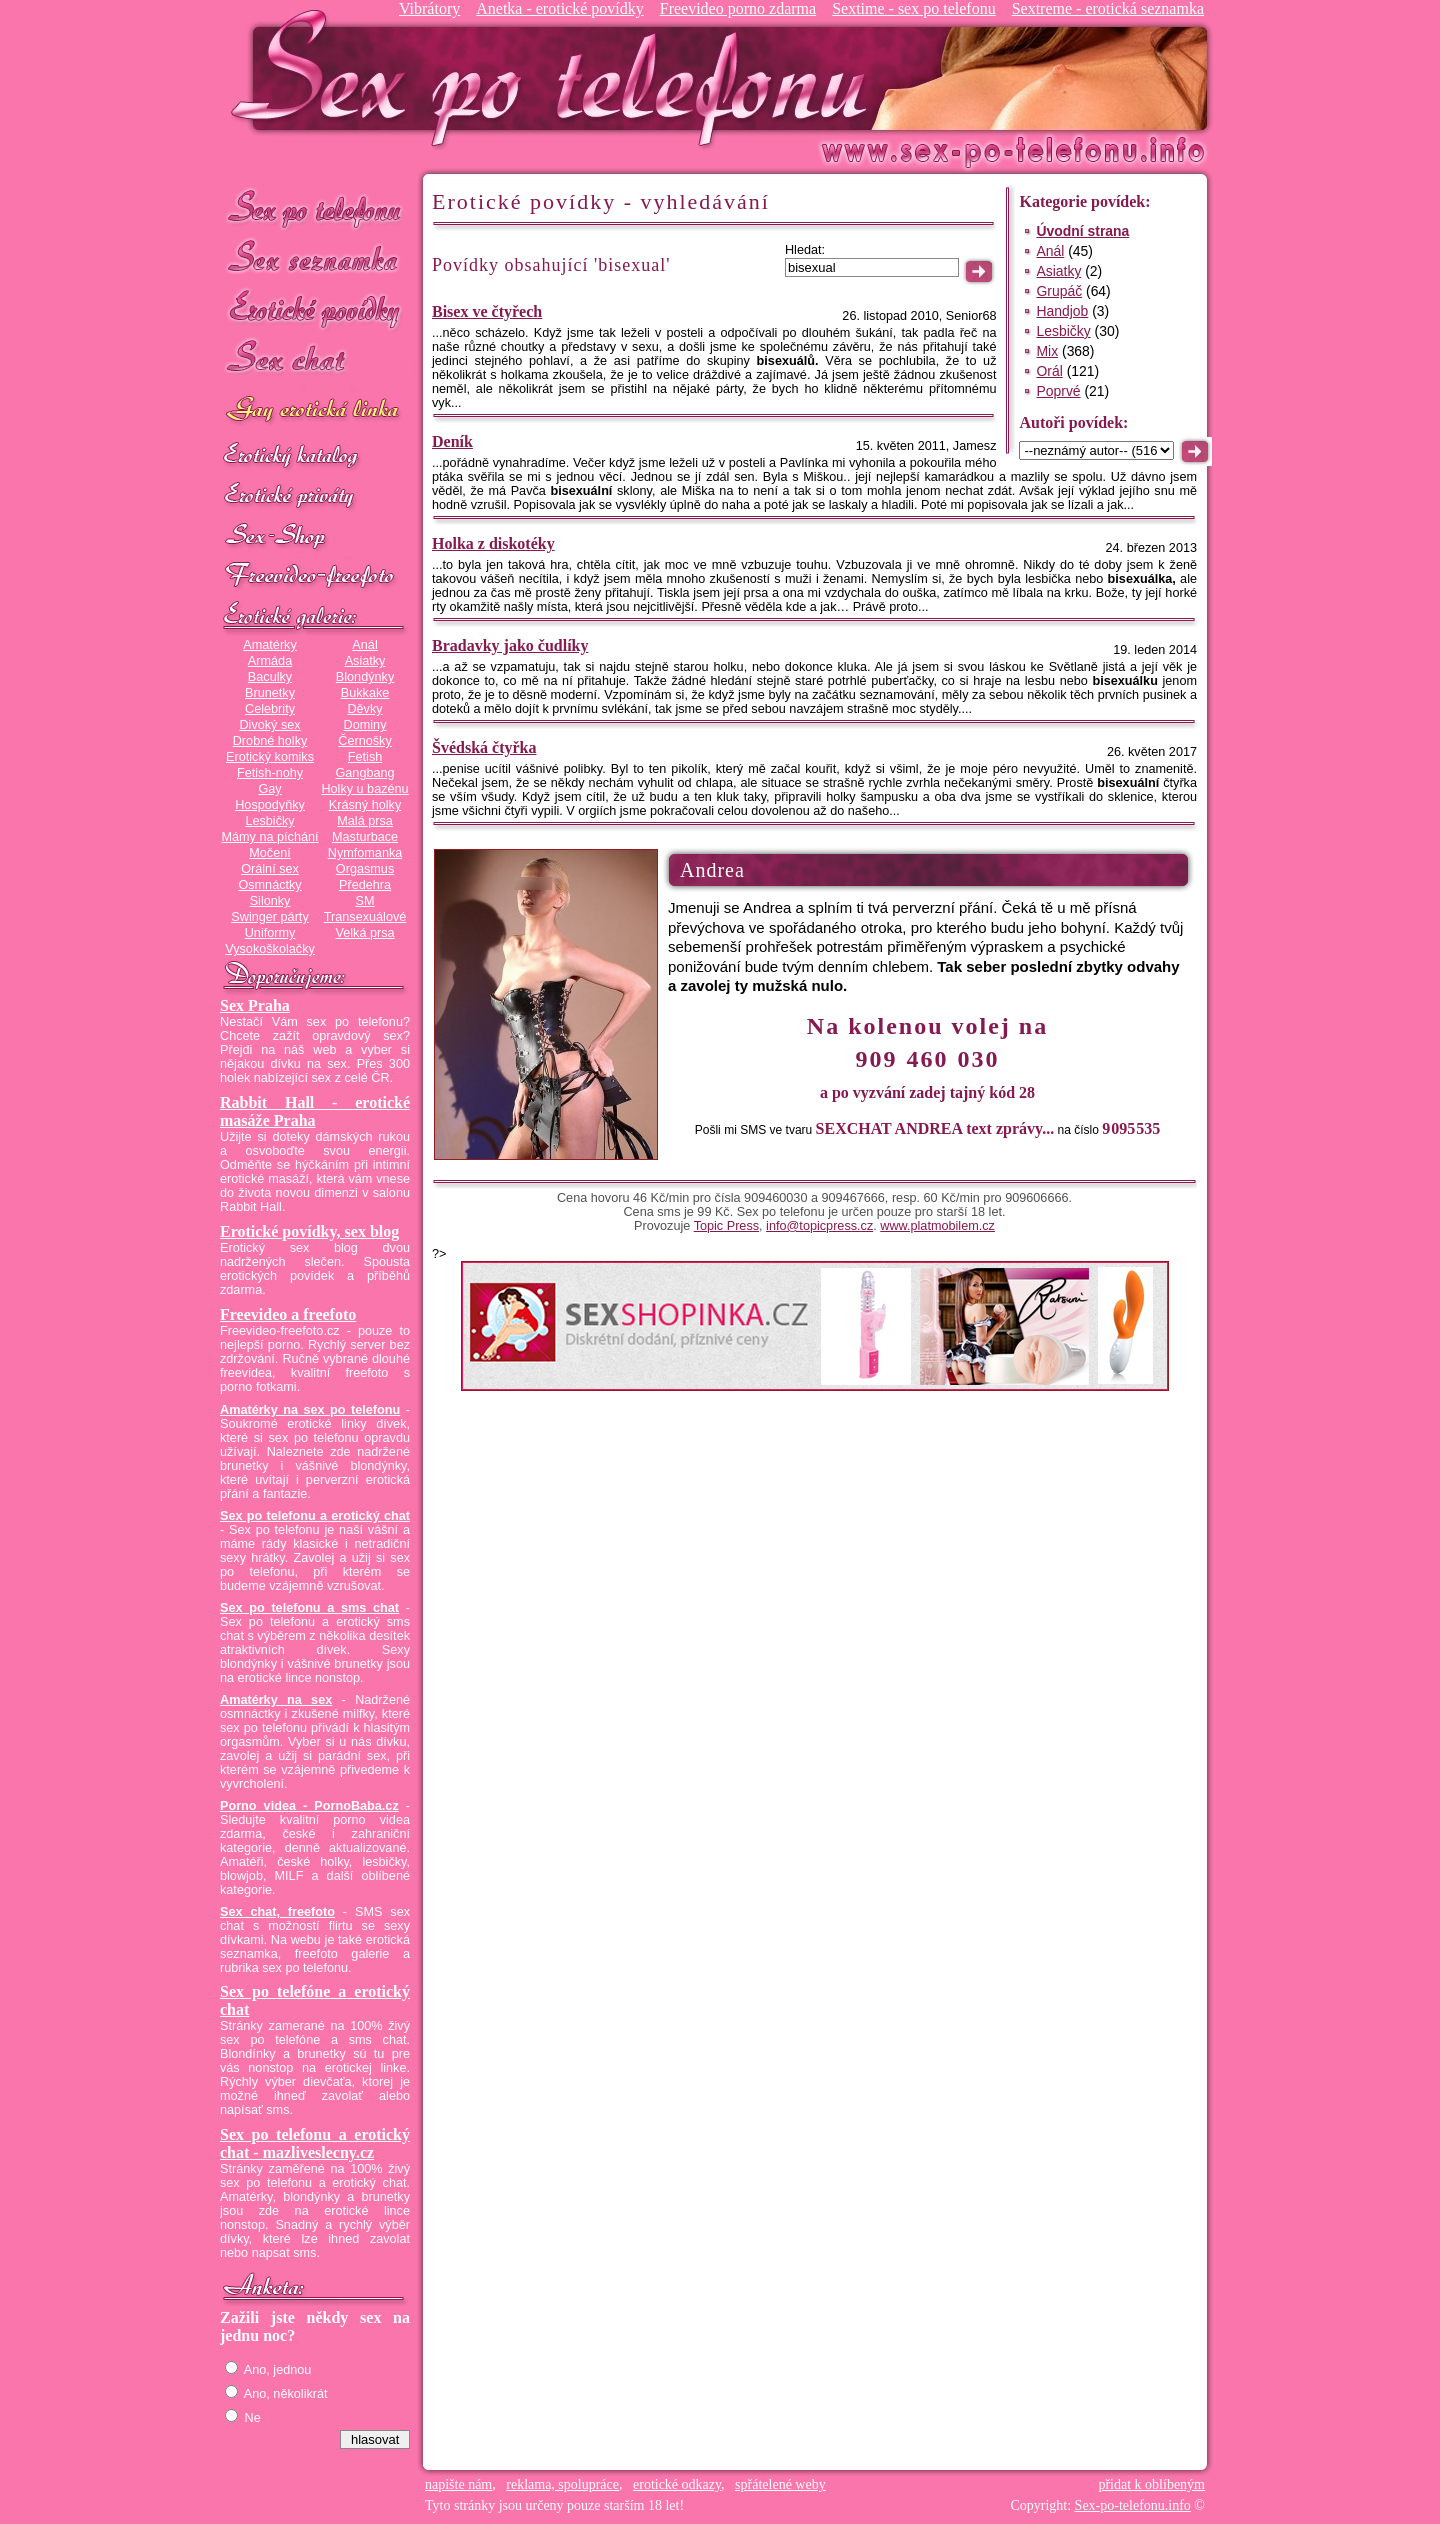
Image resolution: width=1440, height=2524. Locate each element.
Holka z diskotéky (493, 543)
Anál (364, 645)
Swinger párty (269, 917)
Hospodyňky (270, 805)
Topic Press (726, 1226)
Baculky (270, 677)
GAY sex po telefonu (315, 411)
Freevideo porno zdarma (738, 8)
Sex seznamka (315, 258)
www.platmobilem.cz (937, 1226)
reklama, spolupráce (562, 2484)
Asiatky (365, 661)
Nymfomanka (365, 853)
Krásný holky (365, 805)
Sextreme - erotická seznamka (1108, 8)
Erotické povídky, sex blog (309, 1231)
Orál (1049, 371)
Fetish (365, 757)
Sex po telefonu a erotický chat (315, 1516)
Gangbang (364, 773)
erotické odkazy (677, 2484)
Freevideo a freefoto (288, 1314)
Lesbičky (269, 821)
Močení (270, 853)
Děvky (364, 709)
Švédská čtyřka (484, 747)
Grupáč (1059, 291)
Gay (269, 789)
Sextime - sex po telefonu (914, 8)
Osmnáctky (269, 885)
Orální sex (270, 869)
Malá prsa (365, 821)
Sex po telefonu (315, 207)
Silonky (270, 901)
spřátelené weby (780, 2484)
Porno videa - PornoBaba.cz (309, 1806)
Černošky (364, 741)
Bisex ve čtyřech (487, 311)
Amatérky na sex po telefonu (310, 1410)
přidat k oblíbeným (1151, 2484)
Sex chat (315, 360)
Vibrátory (429, 8)
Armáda (270, 661)
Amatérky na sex (276, 1700)
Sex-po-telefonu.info (1133, 2505)
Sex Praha (255, 1005)
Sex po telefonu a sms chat (309, 1608)
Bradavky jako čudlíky (510, 645)
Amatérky (269, 645)
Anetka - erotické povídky (560, 8)
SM (365, 901)
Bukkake (365, 693)
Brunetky (270, 693)
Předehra (365, 885)
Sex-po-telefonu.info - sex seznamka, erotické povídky (557, 77)
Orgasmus (365, 869)
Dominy (365, 725)
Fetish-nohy (270, 773)
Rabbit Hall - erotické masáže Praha (315, 1111)
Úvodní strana (1082, 231)
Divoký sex (269, 725)
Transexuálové (365, 917)
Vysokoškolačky (270, 949)
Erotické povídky (315, 309)
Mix (1047, 351)
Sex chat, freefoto (277, 1912)
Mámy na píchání (269, 837)
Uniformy (270, 933)
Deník (452, 441)
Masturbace (365, 837)
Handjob (1062, 311)
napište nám (458, 2484)
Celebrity (270, 709)
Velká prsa (364, 933)
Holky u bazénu (364, 789)
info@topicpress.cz (819, 1226)
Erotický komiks (270, 757)
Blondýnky (365, 677)
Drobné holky (270, 741)
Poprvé (1058, 391)
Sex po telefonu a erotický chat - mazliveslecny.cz (315, 2143)
